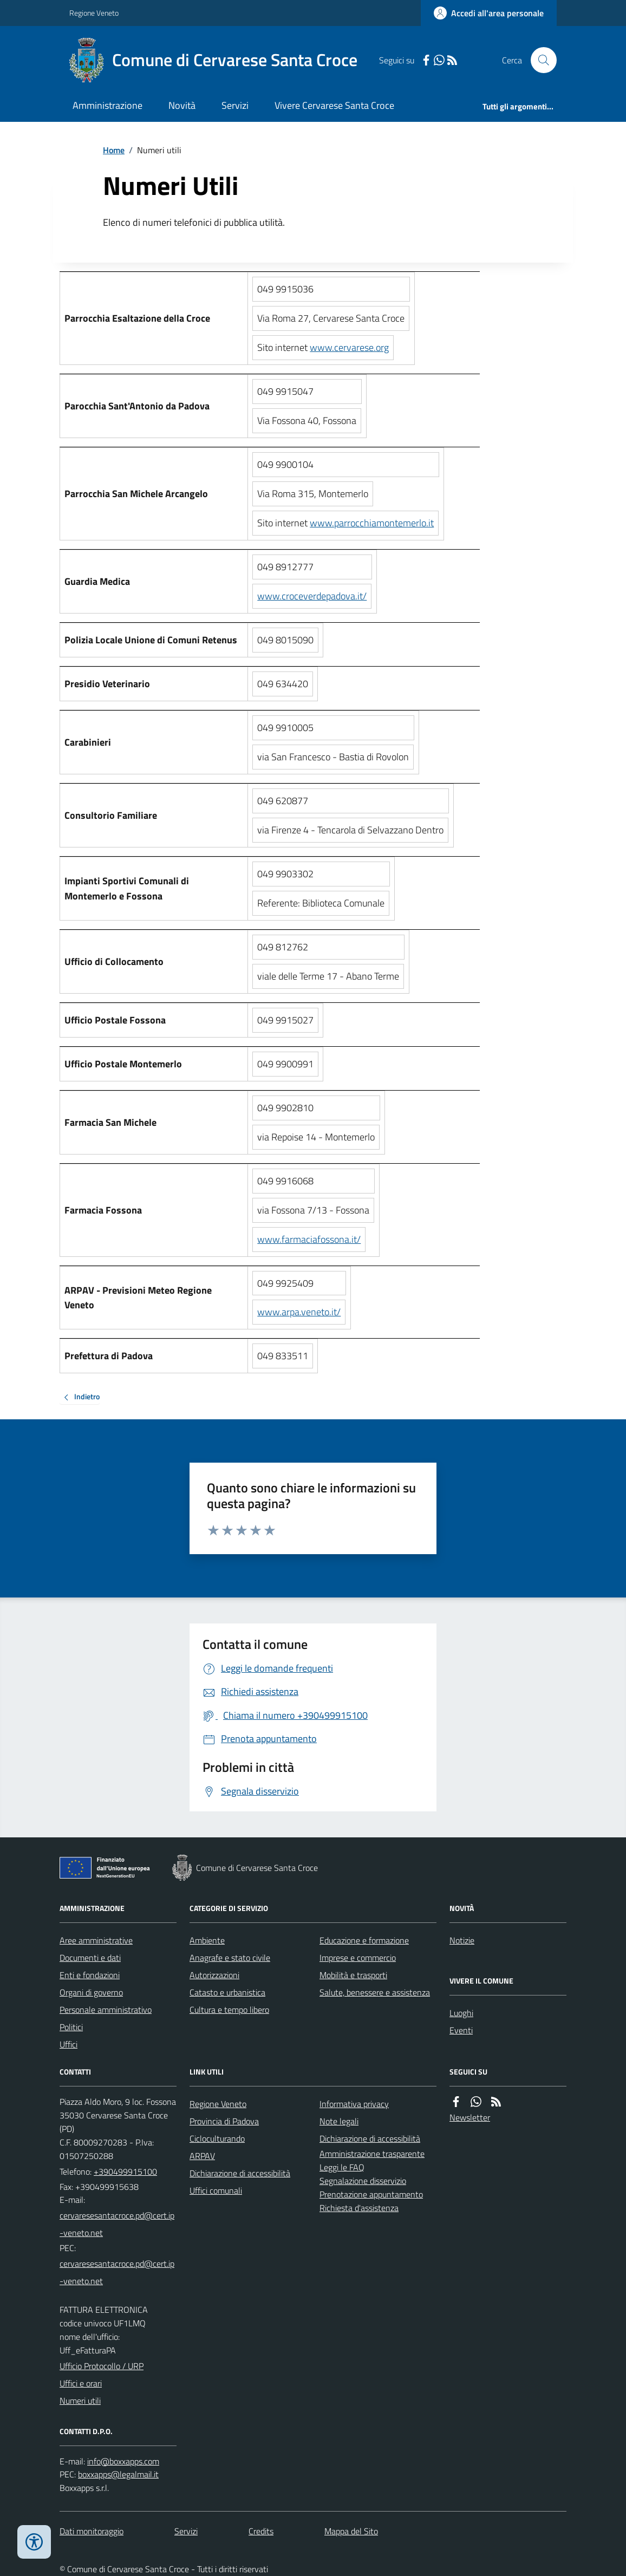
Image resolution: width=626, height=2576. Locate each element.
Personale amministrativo (106, 2009)
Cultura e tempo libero (229, 2009)
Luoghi (461, 2012)
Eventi (461, 2030)
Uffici (68, 2044)
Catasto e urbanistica (227, 1992)
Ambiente (207, 1940)
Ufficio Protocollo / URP (102, 2365)
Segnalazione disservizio (362, 2180)
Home (114, 150)
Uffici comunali (216, 2190)
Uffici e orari (81, 2383)
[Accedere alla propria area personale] (489, 13)
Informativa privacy (354, 2103)
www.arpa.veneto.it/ (299, 1312)
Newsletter (469, 2117)
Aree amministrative (96, 1940)
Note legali (338, 2121)
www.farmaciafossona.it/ (309, 1239)
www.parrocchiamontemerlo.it (372, 523)
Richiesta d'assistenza (359, 2207)
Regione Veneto (94, 12)
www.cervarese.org (349, 347)
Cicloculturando (217, 2138)
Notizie (461, 1940)
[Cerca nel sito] (539, 60)
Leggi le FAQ (341, 2167)
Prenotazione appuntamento (371, 2194)
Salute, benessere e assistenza (374, 1992)
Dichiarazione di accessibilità (240, 2173)
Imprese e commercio (357, 1957)
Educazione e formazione (364, 1940)
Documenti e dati (90, 1957)
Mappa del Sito (351, 2531)
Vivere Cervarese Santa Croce (334, 105)
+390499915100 (125, 2171)
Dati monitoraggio (91, 2531)
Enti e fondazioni (90, 1974)
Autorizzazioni (214, 1974)
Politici (71, 2026)
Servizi (235, 105)
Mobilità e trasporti (353, 1974)
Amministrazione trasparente (372, 2153)
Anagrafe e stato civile (230, 1957)
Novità (181, 105)
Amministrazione (107, 105)
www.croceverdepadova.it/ (312, 596)
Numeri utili (80, 2400)
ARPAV (202, 2155)
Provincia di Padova (224, 2121)
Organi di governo (91, 1992)
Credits (261, 2531)
